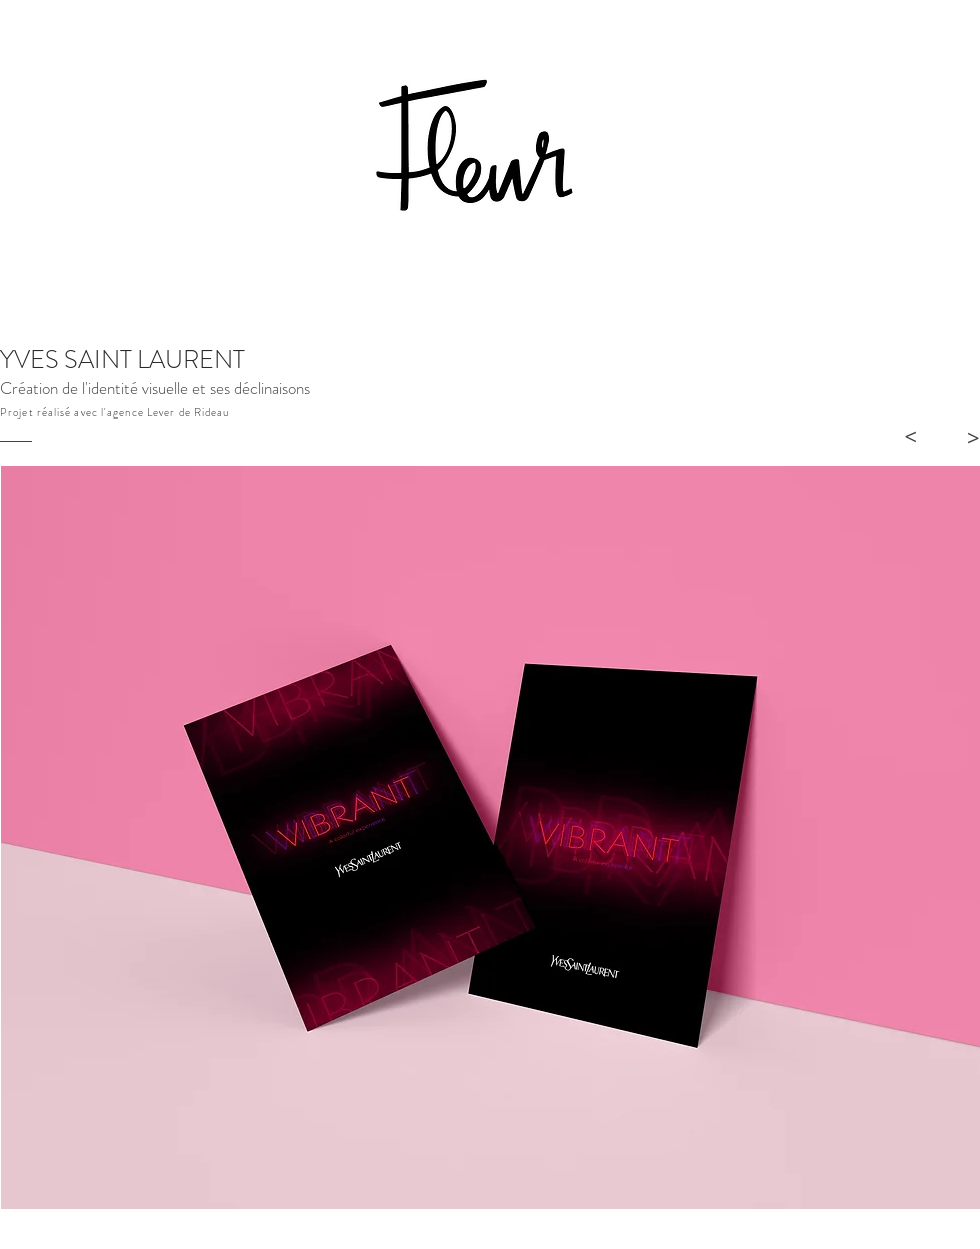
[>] (910, 437)
